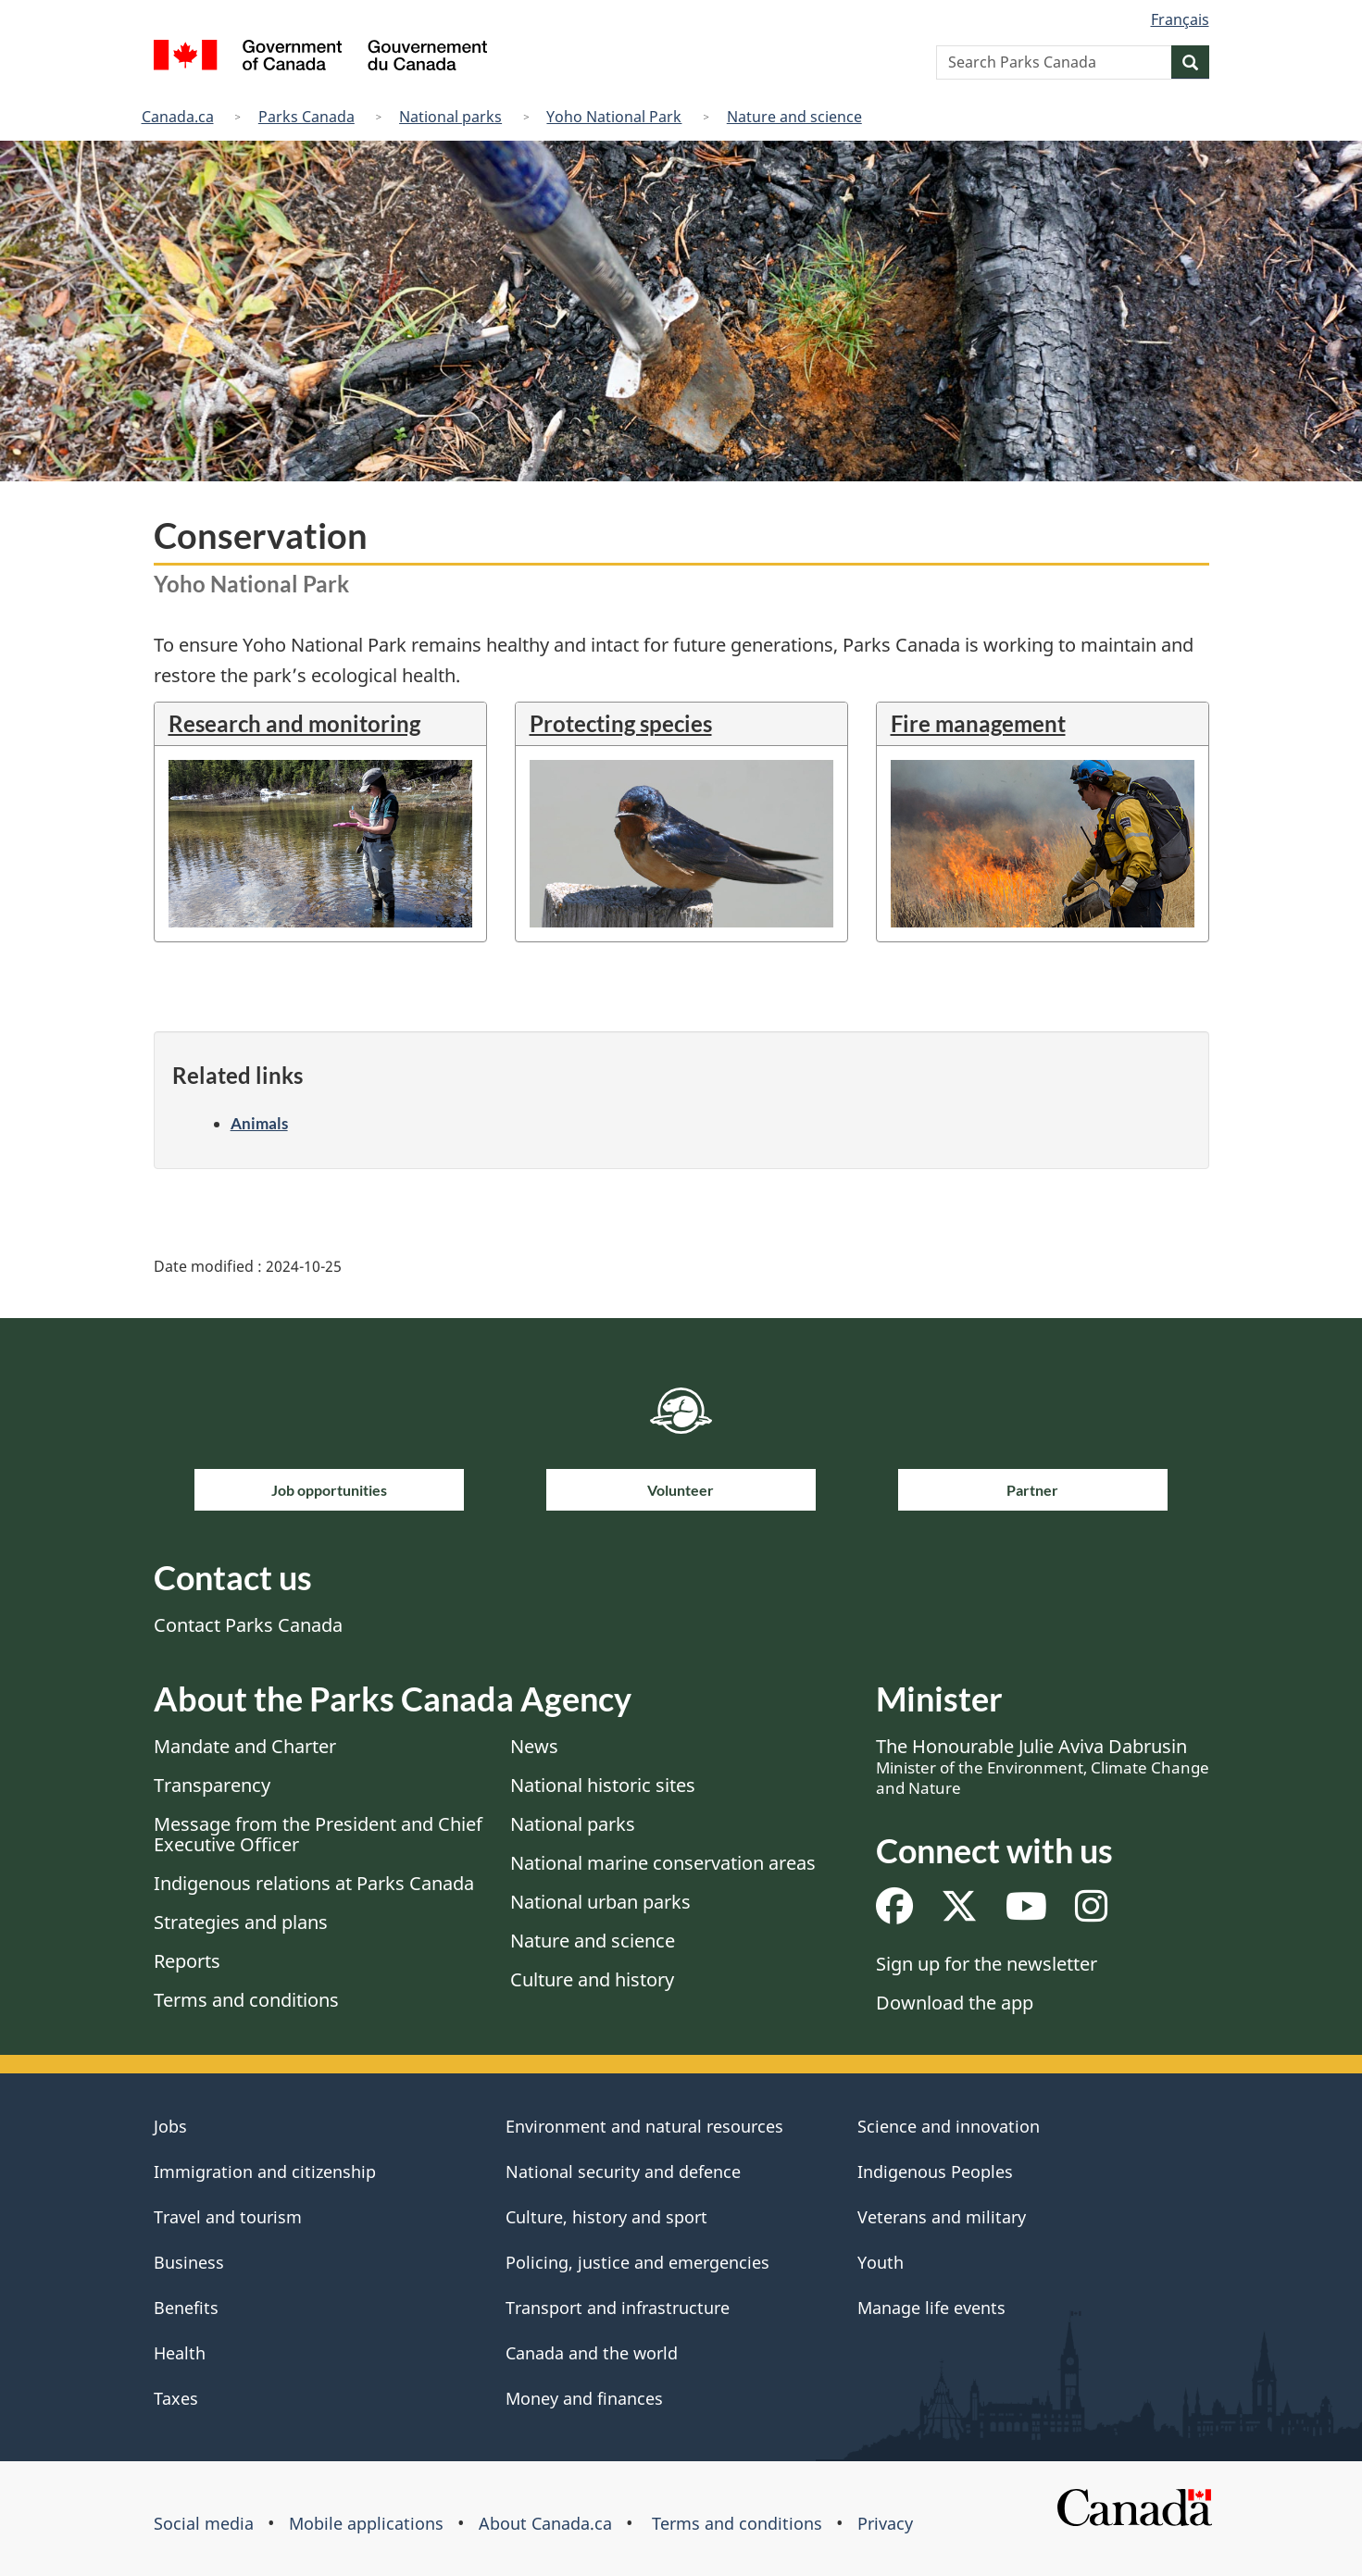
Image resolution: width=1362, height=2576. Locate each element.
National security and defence (623, 2171)
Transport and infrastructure (618, 2307)
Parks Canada (306, 116)
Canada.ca (178, 116)
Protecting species (621, 723)
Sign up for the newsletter (986, 1963)
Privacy (885, 2523)
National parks (450, 116)
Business (189, 2262)
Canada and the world (592, 2353)
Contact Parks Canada (248, 1624)
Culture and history (592, 1979)
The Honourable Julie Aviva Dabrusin (1042, 1766)
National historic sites (602, 1785)
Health (180, 2353)
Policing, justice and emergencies (637, 2262)
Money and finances (584, 2398)
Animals (259, 1123)
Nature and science (794, 116)
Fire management (978, 723)
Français (1180, 19)
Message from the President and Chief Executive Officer (318, 1834)
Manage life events (931, 2307)
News (534, 1746)
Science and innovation (948, 2126)
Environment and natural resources (644, 2126)
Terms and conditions (246, 1999)
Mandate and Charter (245, 1746)
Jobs (170, 2126)
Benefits (186, 2307)
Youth (880, 2262)
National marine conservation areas (663, 1862)
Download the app (954, 2002)
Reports (187, 1960)
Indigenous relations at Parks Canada (314, 1883)
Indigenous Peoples (935, 2171)
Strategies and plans (241, 1922)
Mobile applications (366, 2523)
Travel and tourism (228, 2217)
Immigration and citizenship (265, 2171)
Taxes (176, 2398)
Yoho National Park (613, 116)
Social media (204, 2523)
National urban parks (600, 1901)
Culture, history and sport (606, 2217)
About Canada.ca (545, 2523)
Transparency (212, 1785)
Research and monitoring (294, 723)
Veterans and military (941, 2217)
